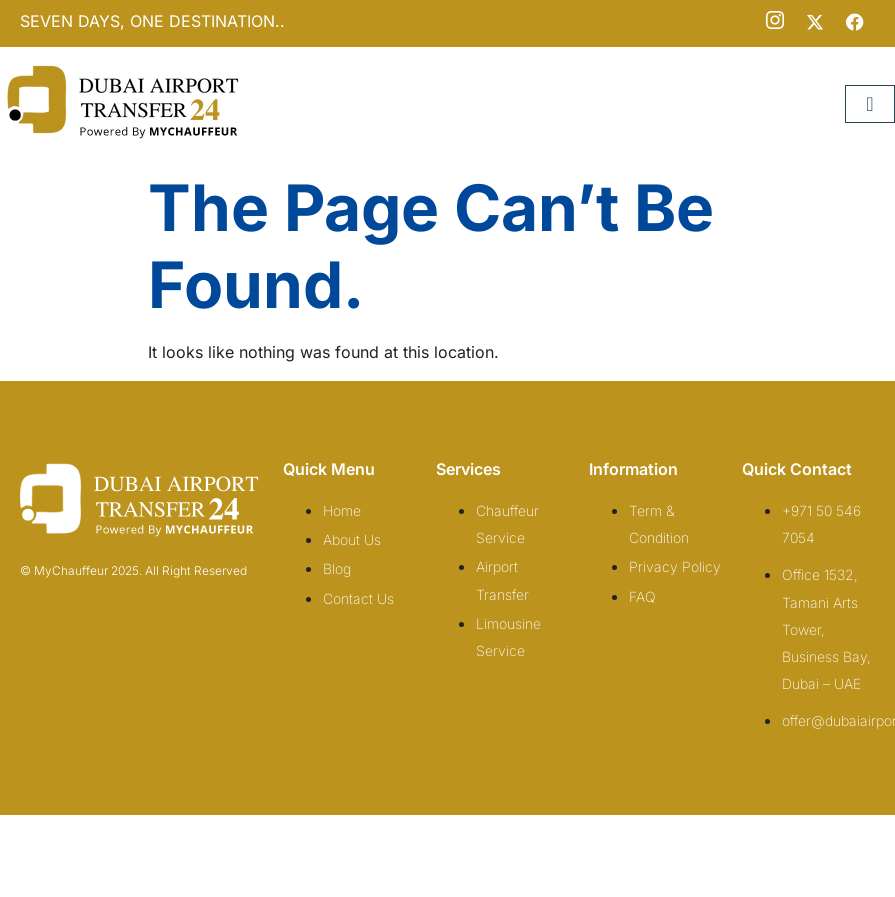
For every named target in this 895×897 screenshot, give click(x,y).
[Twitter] (815, 22)
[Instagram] (775, 22)
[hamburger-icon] (870, 104)
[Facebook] (855, 22)
